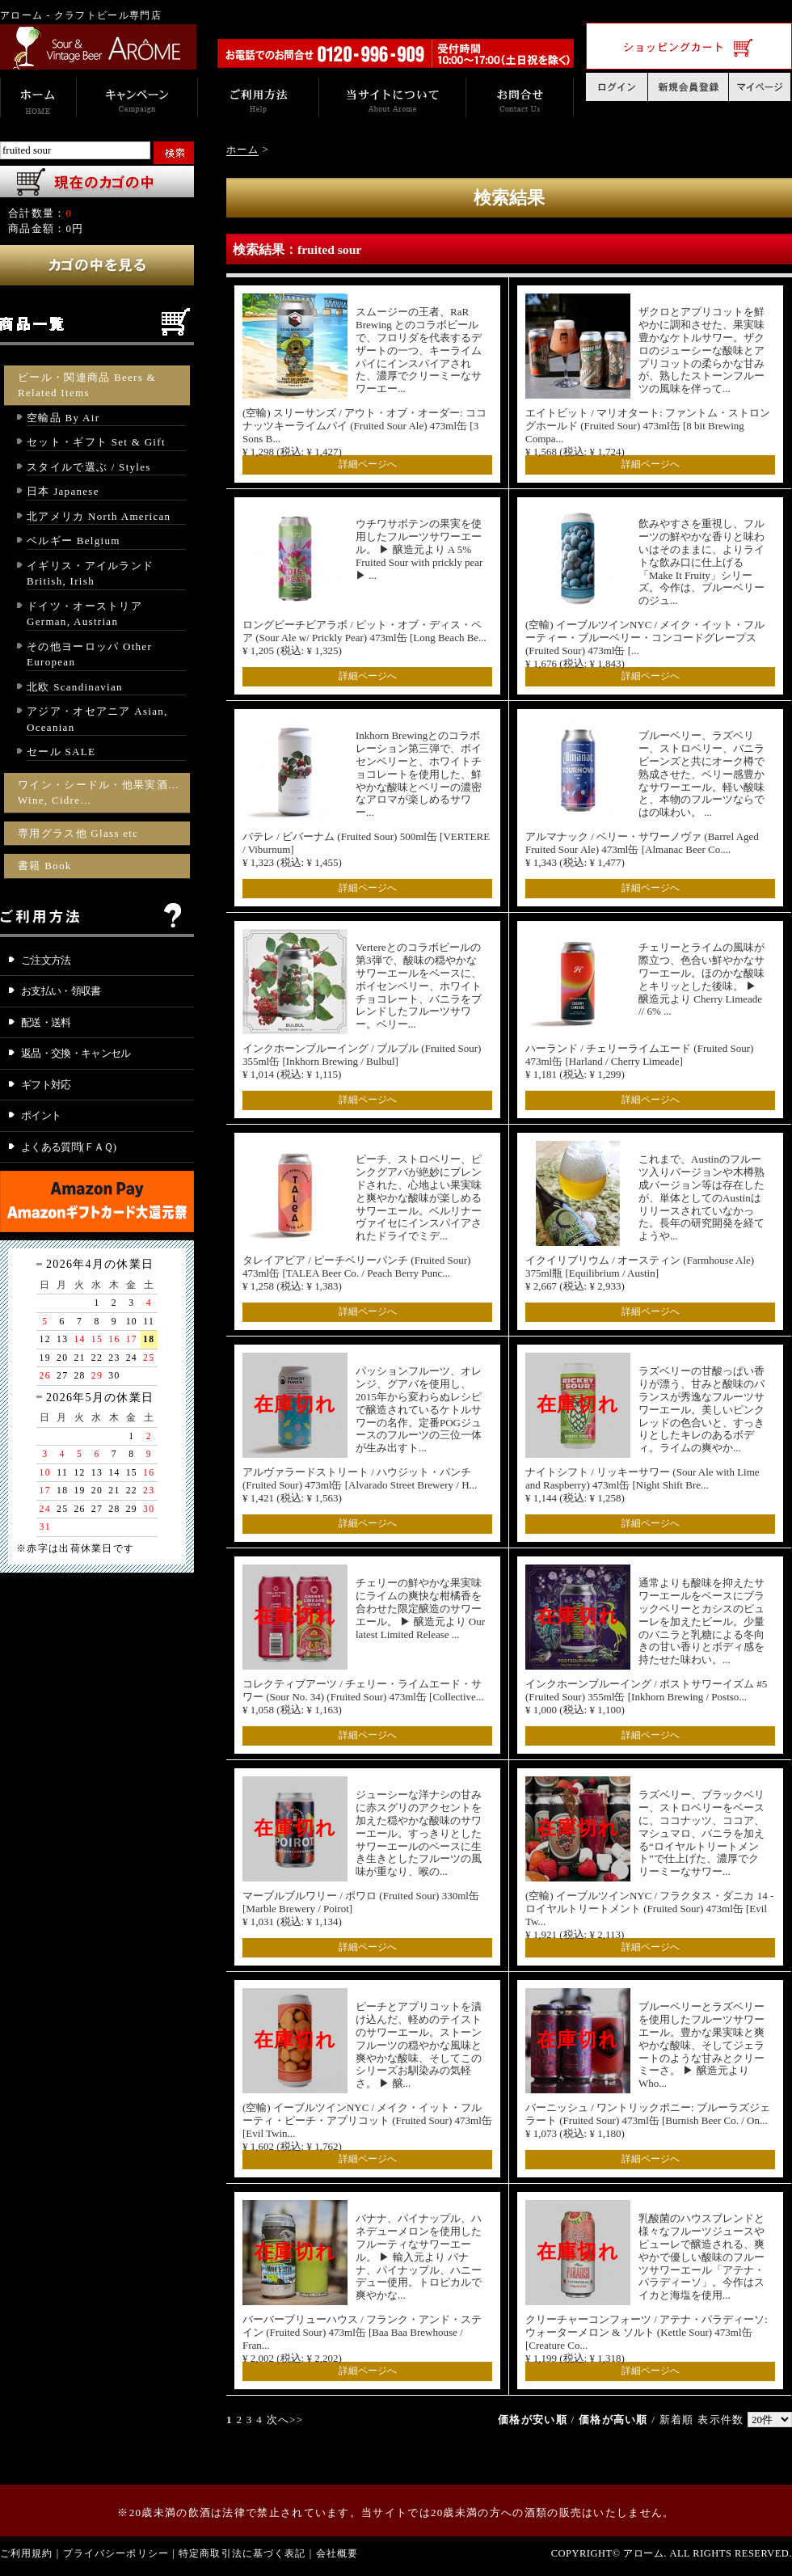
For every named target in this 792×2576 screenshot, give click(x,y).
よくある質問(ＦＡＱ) (68, 1147)
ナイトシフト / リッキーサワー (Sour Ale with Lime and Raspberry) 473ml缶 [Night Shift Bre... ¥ (642, 1485)
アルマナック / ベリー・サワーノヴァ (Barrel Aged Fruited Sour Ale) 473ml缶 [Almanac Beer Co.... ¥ (642, 849)
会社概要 (337, 2553)
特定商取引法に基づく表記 (242, 2553)
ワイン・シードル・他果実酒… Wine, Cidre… (98, 793)
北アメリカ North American (99, 516)
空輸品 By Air (63, 418)
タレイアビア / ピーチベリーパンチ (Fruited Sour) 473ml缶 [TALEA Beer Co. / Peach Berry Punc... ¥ (356, 1273)
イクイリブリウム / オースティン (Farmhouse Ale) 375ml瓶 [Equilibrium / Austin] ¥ (639, 1273)
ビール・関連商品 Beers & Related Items (87, 385)
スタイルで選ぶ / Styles (89, 467)
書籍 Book (45, 865)
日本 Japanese (63, 491)
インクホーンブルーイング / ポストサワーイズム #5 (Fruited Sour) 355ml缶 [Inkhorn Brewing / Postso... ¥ (646, 1697)
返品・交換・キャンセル (76, 1053)
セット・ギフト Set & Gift (96, 442)
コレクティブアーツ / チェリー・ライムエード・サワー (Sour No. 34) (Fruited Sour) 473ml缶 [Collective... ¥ (363, 1697)
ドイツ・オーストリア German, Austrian (84, 614)
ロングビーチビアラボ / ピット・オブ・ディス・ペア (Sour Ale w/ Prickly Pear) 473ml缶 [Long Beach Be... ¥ (364, 638)
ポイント (41, 1115)
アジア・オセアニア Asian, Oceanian (97, 719)
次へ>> (285, 2419)
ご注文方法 (46, 960)
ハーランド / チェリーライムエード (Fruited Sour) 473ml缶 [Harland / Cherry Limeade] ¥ (639, 1061)
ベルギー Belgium (73, 540)
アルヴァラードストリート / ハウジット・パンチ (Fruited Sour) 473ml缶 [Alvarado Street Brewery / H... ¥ (359, 1485)
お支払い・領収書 (61, 991)
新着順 (676, 2419)
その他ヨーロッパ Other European (89, 654)
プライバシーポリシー (116, 2553)
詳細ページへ (368, 464)
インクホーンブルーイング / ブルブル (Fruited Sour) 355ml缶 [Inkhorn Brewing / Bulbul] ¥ (361, 1061)
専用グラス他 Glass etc (78, 833)
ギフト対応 (46, 1085)
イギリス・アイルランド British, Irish (90, 574)
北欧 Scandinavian (75, 687)
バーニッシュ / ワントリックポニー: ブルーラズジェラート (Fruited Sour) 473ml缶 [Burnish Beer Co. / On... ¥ (647, 2120)
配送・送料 (46, 1022)
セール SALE (61, 751)
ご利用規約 (26, 2553)
